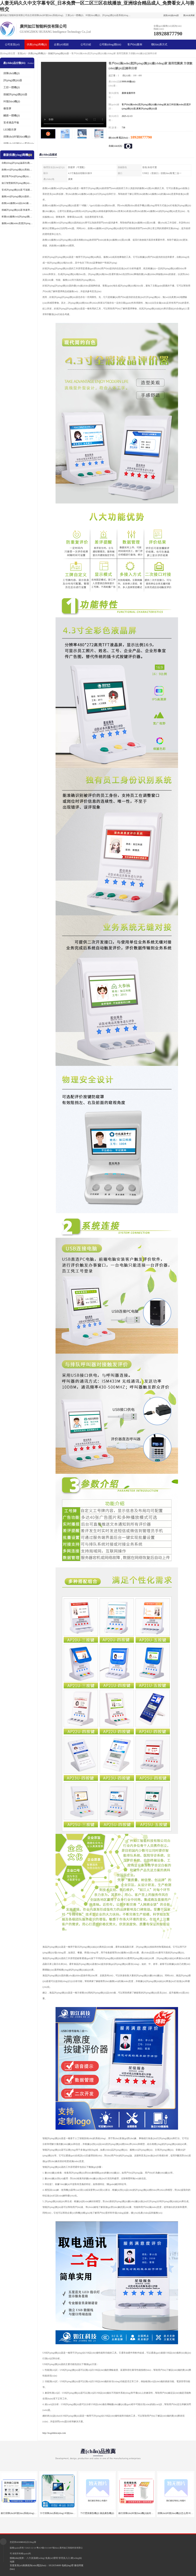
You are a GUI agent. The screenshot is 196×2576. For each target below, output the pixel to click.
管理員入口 (64, 2558)
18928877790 (141, 137)
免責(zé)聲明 (51, 2558)
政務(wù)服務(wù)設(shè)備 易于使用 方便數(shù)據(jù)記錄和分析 (17, 203)
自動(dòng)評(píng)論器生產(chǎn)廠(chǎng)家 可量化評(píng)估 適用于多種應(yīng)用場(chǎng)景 (17, 163)
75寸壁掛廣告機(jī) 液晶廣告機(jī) (97, 2513)
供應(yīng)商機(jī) (37, 44)
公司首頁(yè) (12, 44)
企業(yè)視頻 (61, 44)
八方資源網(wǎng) (35, 2558)
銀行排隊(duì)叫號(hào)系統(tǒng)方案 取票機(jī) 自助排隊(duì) (32, 2513)
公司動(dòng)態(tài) (110, 44)
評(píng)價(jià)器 (12, 80)
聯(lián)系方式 (159, 44)
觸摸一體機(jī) (11, 115)
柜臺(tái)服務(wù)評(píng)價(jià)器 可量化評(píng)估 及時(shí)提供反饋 (17, 216)
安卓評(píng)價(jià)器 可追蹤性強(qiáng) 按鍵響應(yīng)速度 (17, 190)
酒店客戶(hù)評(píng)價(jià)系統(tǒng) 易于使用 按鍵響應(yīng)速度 (17, 176)
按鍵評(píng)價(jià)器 (58, 53)
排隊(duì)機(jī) (11, 73)
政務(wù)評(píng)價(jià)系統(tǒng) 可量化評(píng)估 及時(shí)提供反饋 (17, 169)
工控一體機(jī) (11, 87)
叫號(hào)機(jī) (11, 101)
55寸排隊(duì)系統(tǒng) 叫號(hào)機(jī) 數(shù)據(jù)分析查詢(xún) (73, 2513)
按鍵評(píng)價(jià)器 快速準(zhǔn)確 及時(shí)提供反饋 (17, 210)
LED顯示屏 (9, 129)
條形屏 (7, 108)
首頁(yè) (21, 53)
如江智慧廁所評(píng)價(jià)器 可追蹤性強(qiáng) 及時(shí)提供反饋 (17, 183)
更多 (30, 155)
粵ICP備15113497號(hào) (47, 2548)
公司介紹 (86, 44)
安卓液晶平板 (11, 122)
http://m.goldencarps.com (54, 2433)
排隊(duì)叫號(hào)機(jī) (16, 136)
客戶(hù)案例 (134, 44)
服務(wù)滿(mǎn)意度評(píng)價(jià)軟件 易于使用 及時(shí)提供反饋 (17, 223)
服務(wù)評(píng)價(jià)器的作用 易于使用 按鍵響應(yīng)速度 (17, 196)
